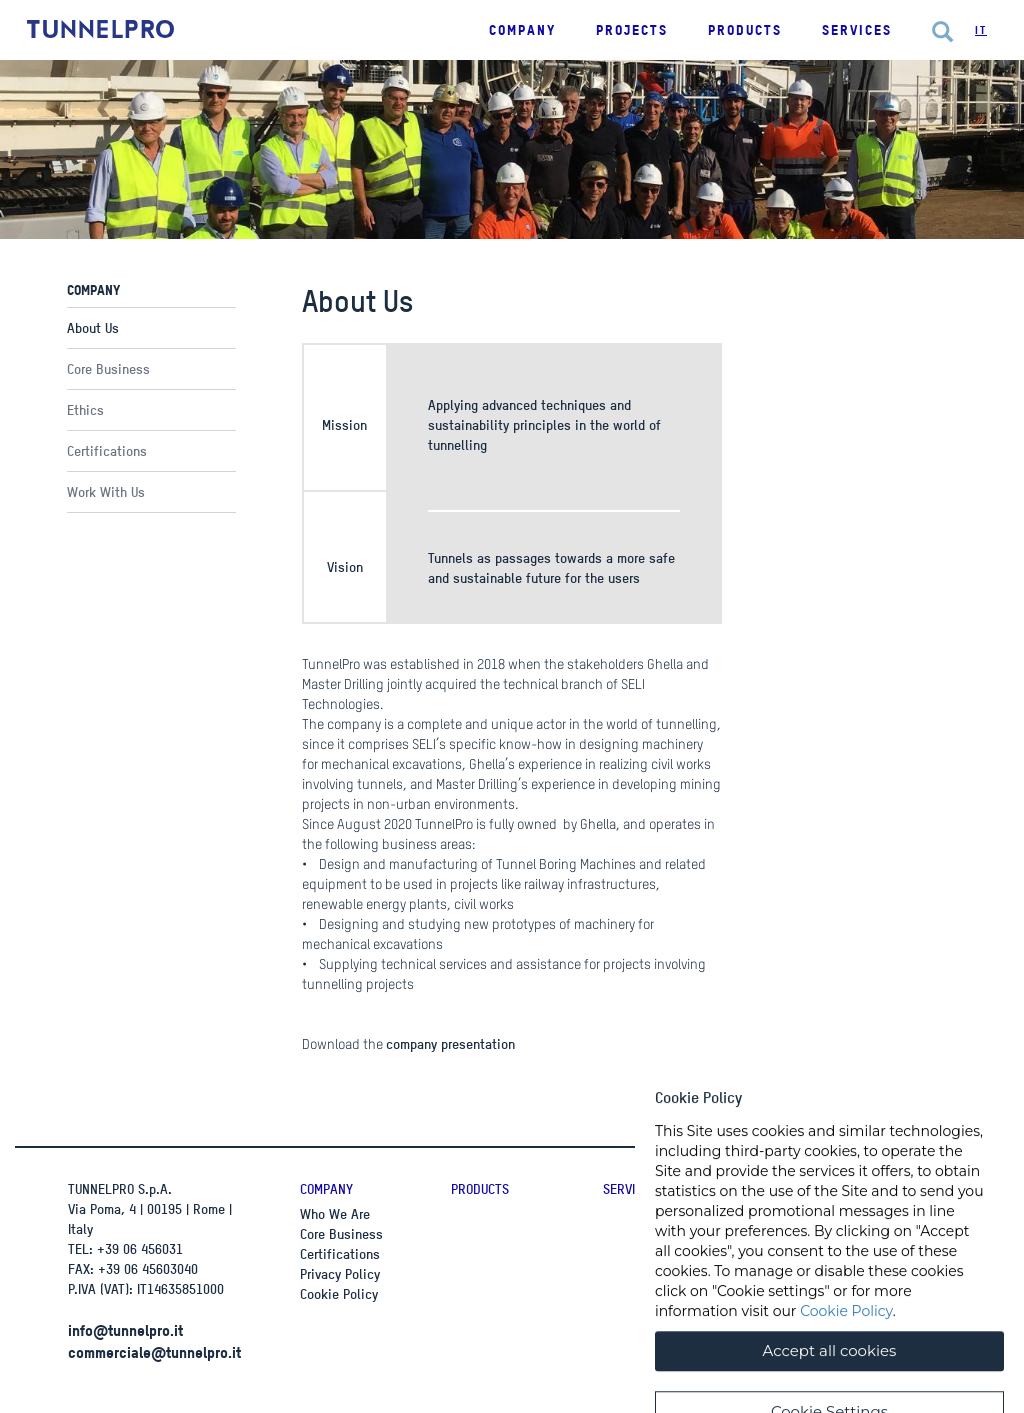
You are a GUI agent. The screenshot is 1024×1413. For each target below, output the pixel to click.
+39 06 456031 (140, 1248)
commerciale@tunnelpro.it (154, 1352)
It (981, 30)
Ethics (85, 409)
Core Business (108, 368)
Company (326, 1188)
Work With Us (106, 491)
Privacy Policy (340, 1273)
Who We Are (335, 1213)
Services (857, 29)
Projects (632, 29)
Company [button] (522, 29)
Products (480, 1188)
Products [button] (745, 29)
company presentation (450, 1043)
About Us (93, 327)
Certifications (107, 450)
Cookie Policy (339, 1293)
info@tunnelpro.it (125, 1330)
